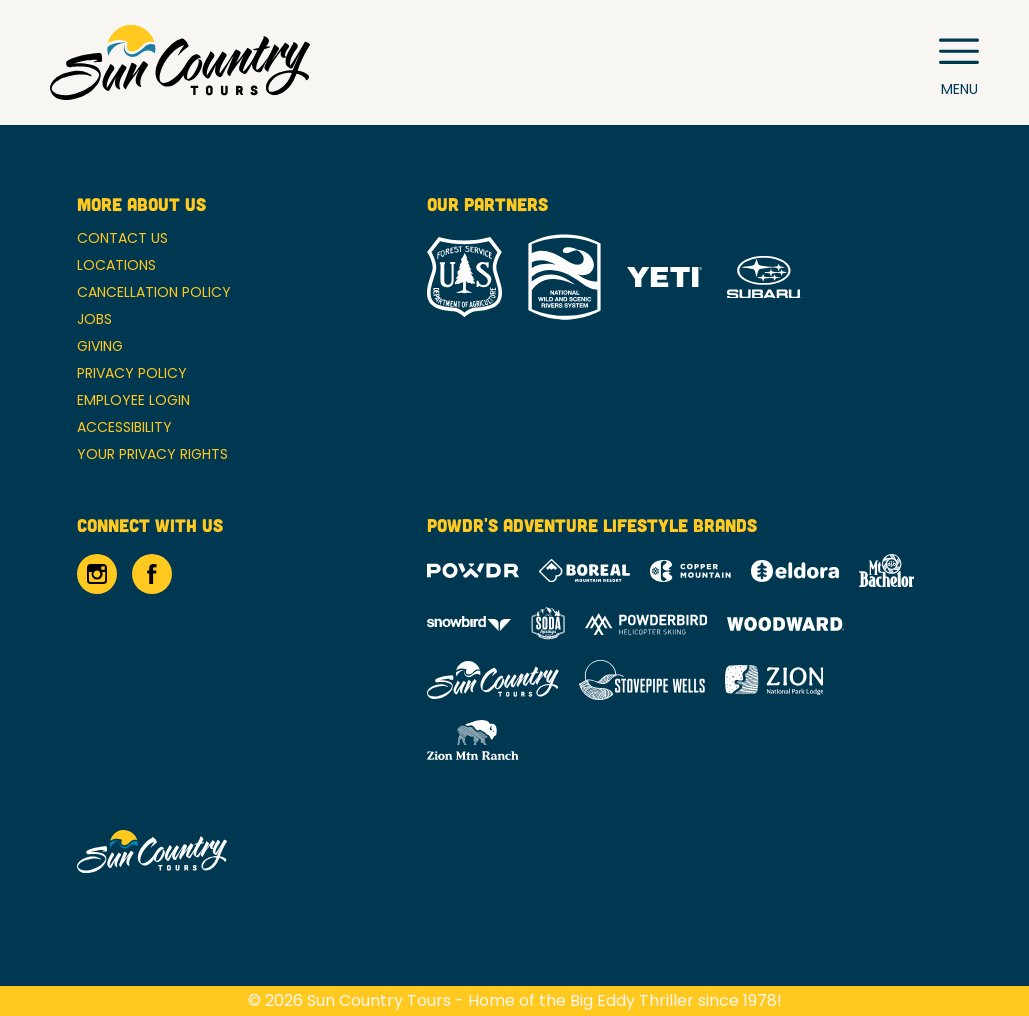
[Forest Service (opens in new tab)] (464, 277)
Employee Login (133, 400)
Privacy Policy (132, 373)
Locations (116, 265)
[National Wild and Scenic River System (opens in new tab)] (564, 277)
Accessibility (124, 427)
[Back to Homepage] (227, 853)
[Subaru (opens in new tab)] (764, 277)
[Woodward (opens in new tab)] (785, 624)
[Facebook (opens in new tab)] (152, 574)
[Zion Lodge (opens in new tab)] (774, 680)
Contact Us (122, 238)
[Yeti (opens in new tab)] (664, 277)
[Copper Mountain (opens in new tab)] (690, 571)
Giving (100, 346)
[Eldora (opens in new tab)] (795, 571)
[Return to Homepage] (180, 62)
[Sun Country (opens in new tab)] (493, 680)
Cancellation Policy (154, 292)
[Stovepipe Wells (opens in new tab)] (642, 680)
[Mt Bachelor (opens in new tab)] (886, 570)
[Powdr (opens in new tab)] (473, 570)
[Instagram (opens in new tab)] (97, 574)
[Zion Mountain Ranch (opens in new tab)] (472, 740)
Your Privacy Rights (152, 454)
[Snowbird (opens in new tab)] (469, 623)
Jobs (94, 319)
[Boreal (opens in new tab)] (584, 570)
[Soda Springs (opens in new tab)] (548, 623)
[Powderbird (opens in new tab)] (646, 624)
